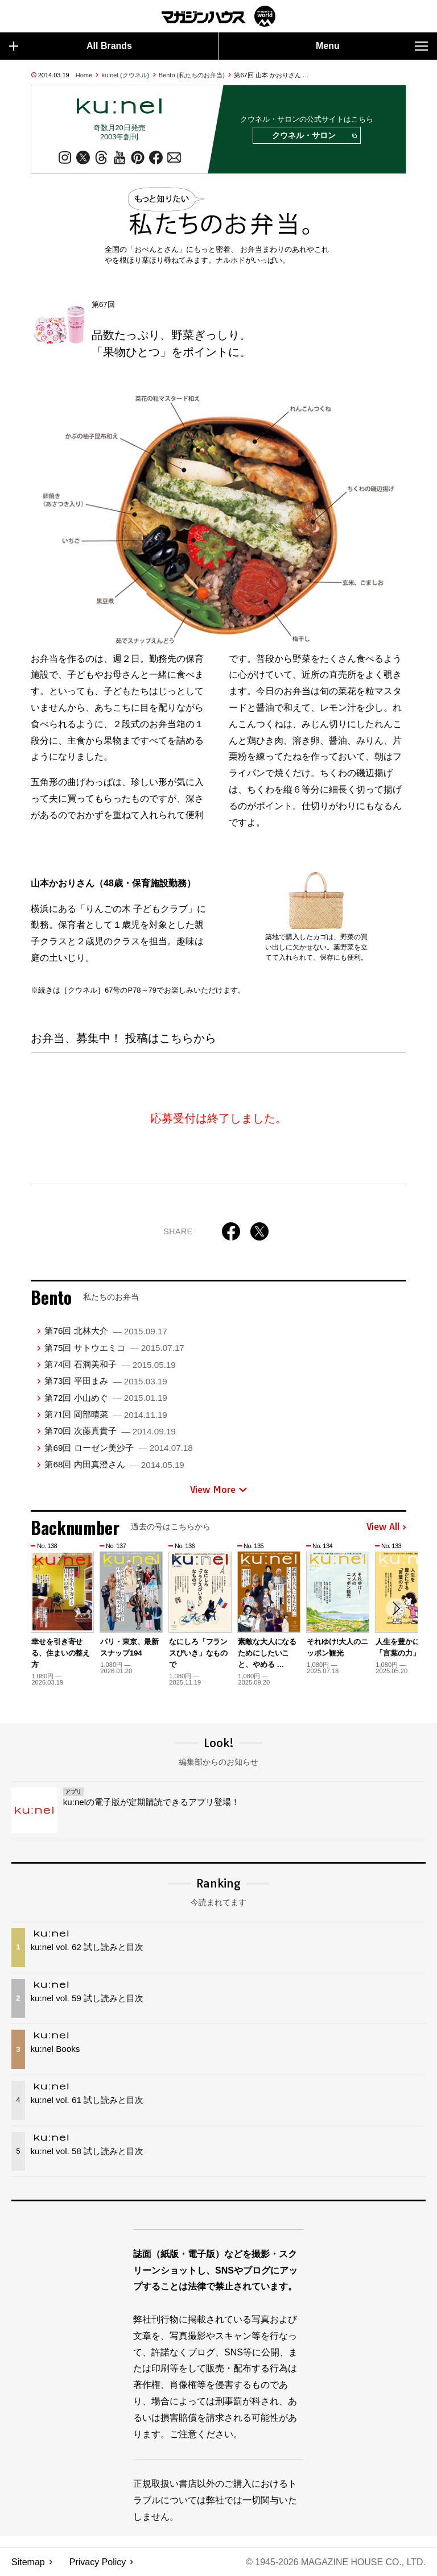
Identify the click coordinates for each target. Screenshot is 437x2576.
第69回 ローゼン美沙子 (118, 1448)
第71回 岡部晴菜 (105, 1414)
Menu (372, 46)
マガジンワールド (218, 16)
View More (218, 1489)
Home (84, 75)
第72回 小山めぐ (105, 1398)
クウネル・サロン (314, 135)
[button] (396, 1609)
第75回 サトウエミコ (114, 1348)
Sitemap (28, 2562)
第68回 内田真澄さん (114, 1465)
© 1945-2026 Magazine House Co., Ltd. (335, 2562)
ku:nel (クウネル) (126, 75)
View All (386, 1528)
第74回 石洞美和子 (109, 1364)
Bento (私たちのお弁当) (192, 75)
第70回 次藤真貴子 (109, 1431)
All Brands (70, 46)
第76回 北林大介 (105, 1331)
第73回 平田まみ (105, 1381)
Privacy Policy (97, 2562)
